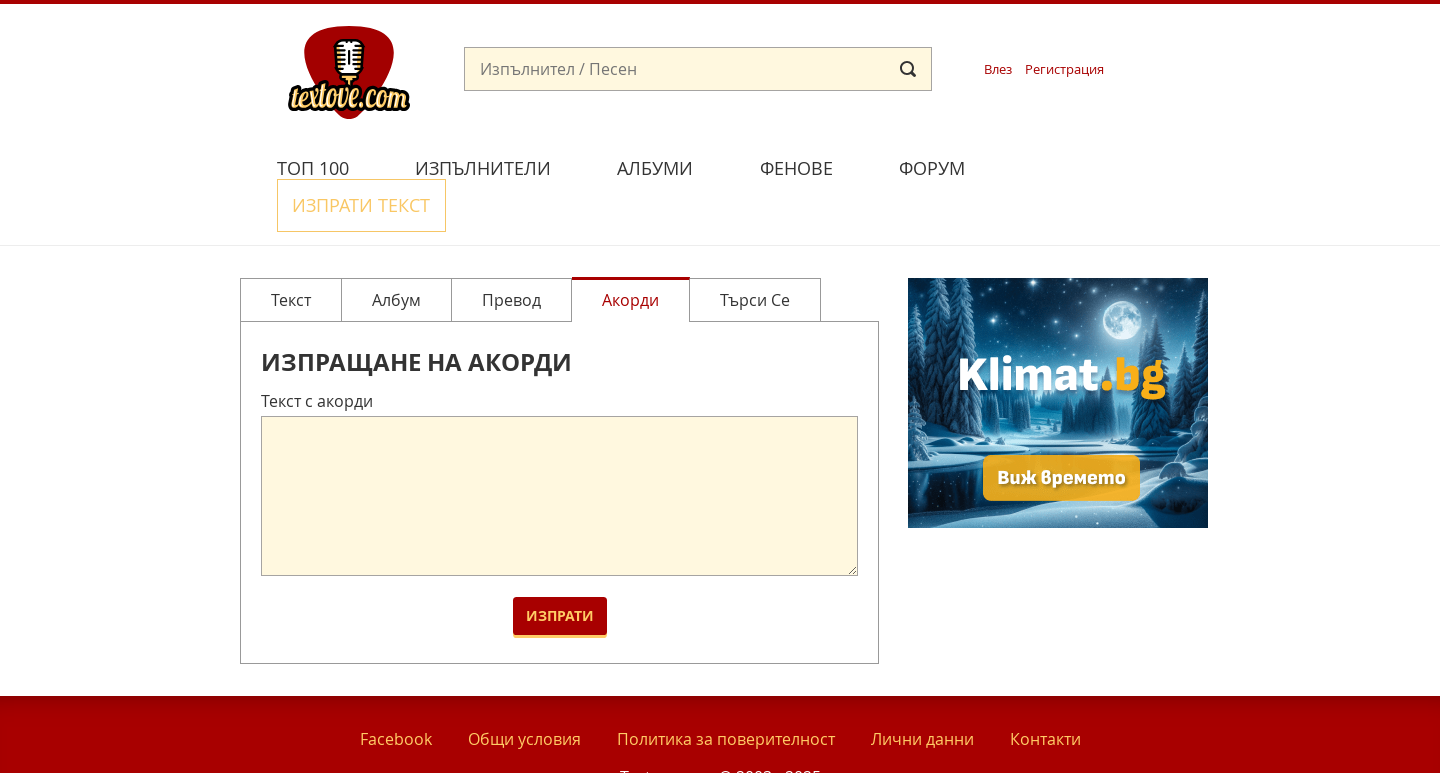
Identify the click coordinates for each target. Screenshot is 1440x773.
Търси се (755, 252)
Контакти (1045, 691)
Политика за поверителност (726, 691)
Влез (998, 69)
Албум (396, 252)
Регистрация (1064, 69)
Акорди (630, 252)
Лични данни (922, 691)
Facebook (396, 691)
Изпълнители (483, 168)
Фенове (796, 168)
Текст (291, 252)
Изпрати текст (1093, 165)
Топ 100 (313, 168)
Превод (511, 252)
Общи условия (524, 691)
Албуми (655, 168)
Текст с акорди (317, 354)
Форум (932, 168)
